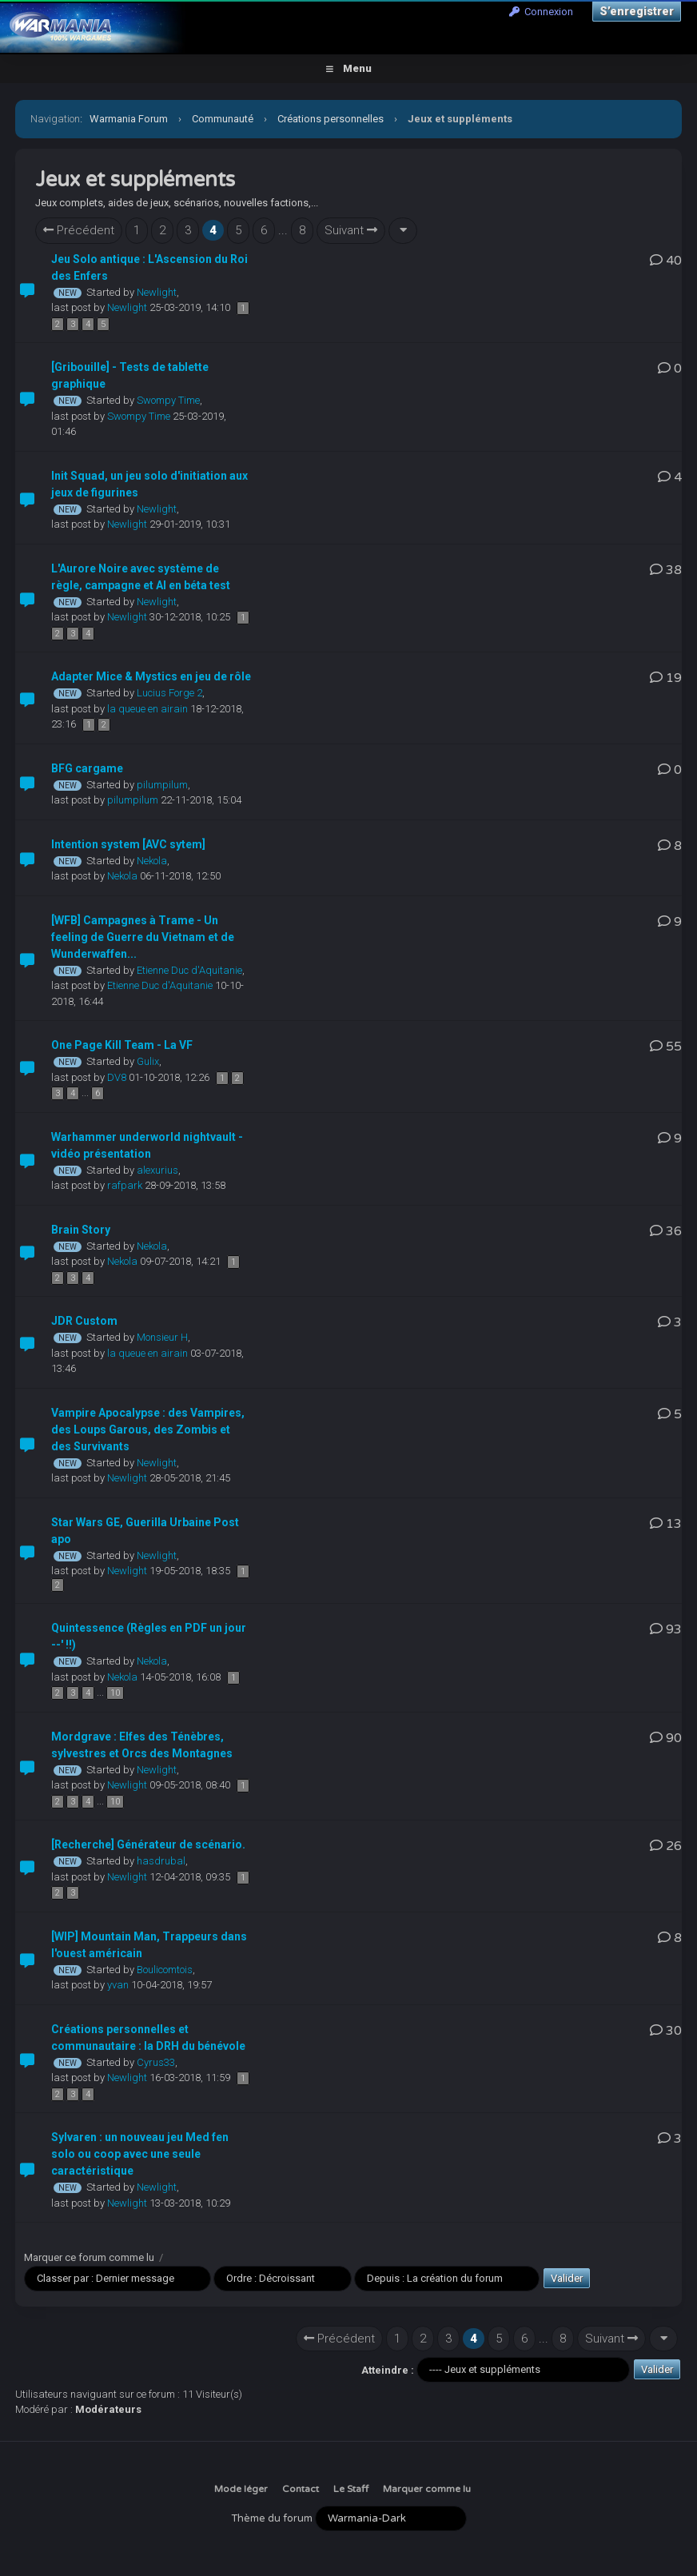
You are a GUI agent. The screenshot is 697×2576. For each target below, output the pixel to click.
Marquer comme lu (427, 2488)
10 (115, 1693)
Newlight (157, 292)
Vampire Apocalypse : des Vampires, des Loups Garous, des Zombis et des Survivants (148, 1429)
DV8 (116, 1077)
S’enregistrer (636, 11)
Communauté (222, 119)
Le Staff (350, 2488)
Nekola (152, 861)
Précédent (78, 230)
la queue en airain (147, 709)
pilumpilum (162, 785)
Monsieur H (162, 1337)
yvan (118, 1985)
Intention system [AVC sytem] (128, 844)
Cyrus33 (156, 2062)
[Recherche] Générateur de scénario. (148, 1844)
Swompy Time (168, 400)
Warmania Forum (129, 119)
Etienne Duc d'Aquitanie (189, 970)
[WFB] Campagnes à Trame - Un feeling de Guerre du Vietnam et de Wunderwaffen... (142, 937)
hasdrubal (161, 1861)
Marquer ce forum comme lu (89, 2257)
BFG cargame (87, 768)
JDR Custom (84, 1320)
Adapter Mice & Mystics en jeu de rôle (151, 676)
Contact (300, 2488)
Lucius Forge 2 (169, 693)
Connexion (541, 12)
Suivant (351, 230)
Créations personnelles (330, 119)
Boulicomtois (165, 1970)
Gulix (148, 1061)
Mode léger (241, 2488)
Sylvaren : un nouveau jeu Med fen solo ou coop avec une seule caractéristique (140, 2154)
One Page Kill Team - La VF (122, 1045)
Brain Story (80, 1229)
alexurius (157, 1170)
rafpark (124, 1185)
